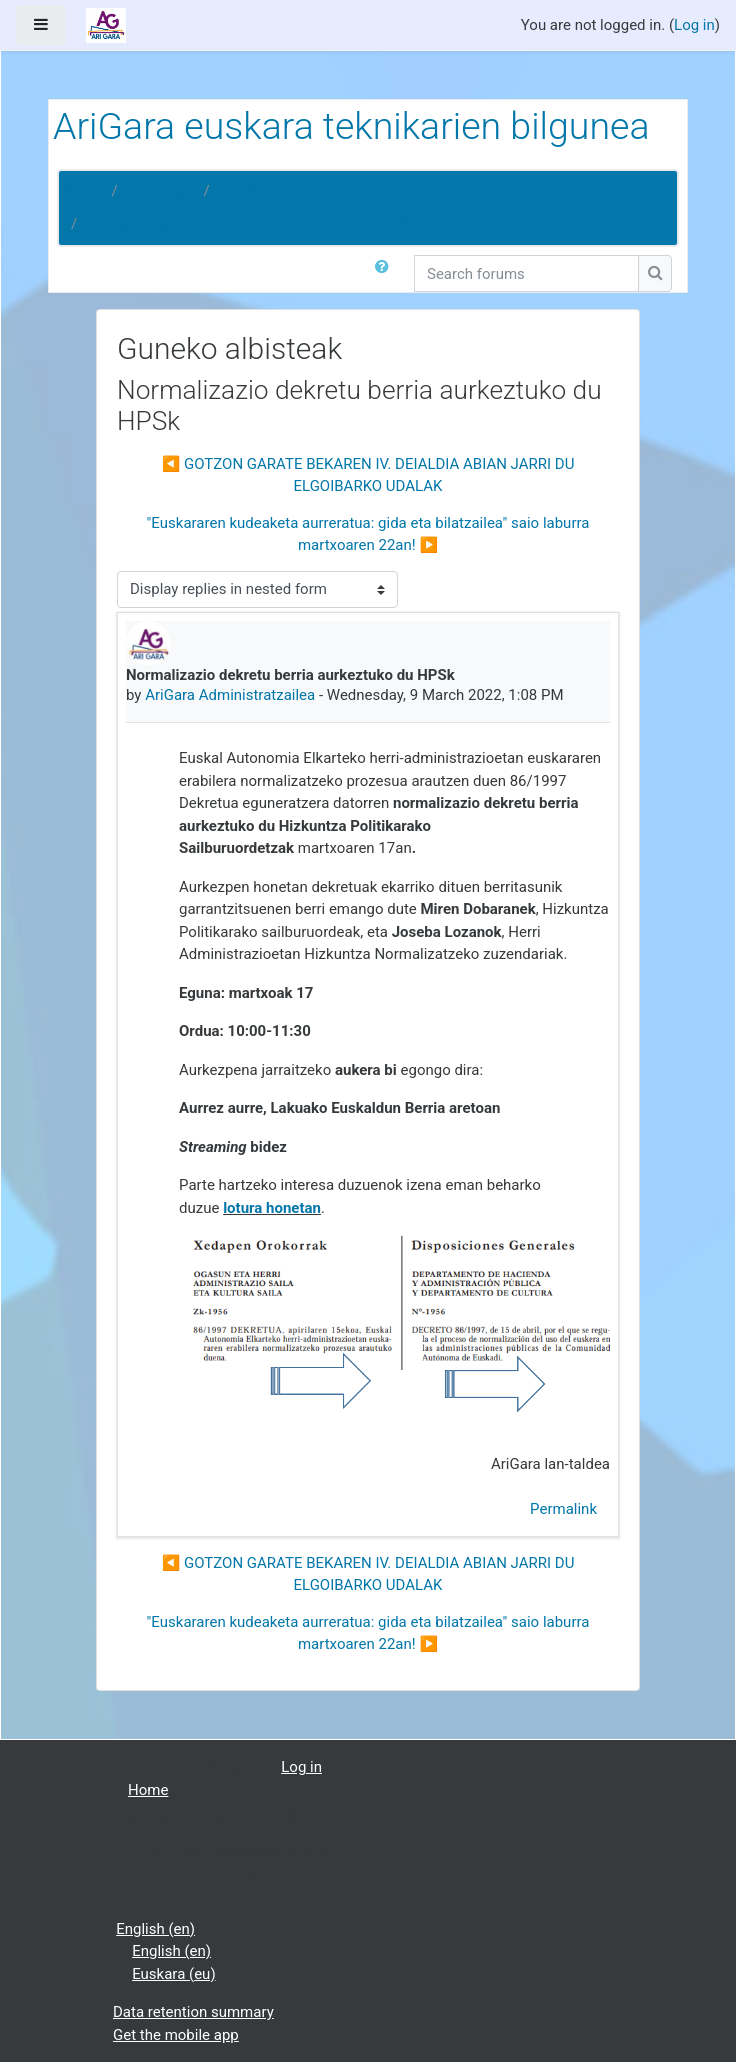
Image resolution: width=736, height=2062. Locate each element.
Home (83, 191)
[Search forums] (526, 273)
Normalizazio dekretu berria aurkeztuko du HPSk (246, 224)
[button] (386, 273)
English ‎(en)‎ (155, 1929)
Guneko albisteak (275, 191)
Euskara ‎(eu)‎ (173, 1974)
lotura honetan (272, 1208)
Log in (694, 25)
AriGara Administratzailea (230, 695)
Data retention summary (193, 2012)
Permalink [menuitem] (563, 1509)
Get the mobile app (176, 2035)
